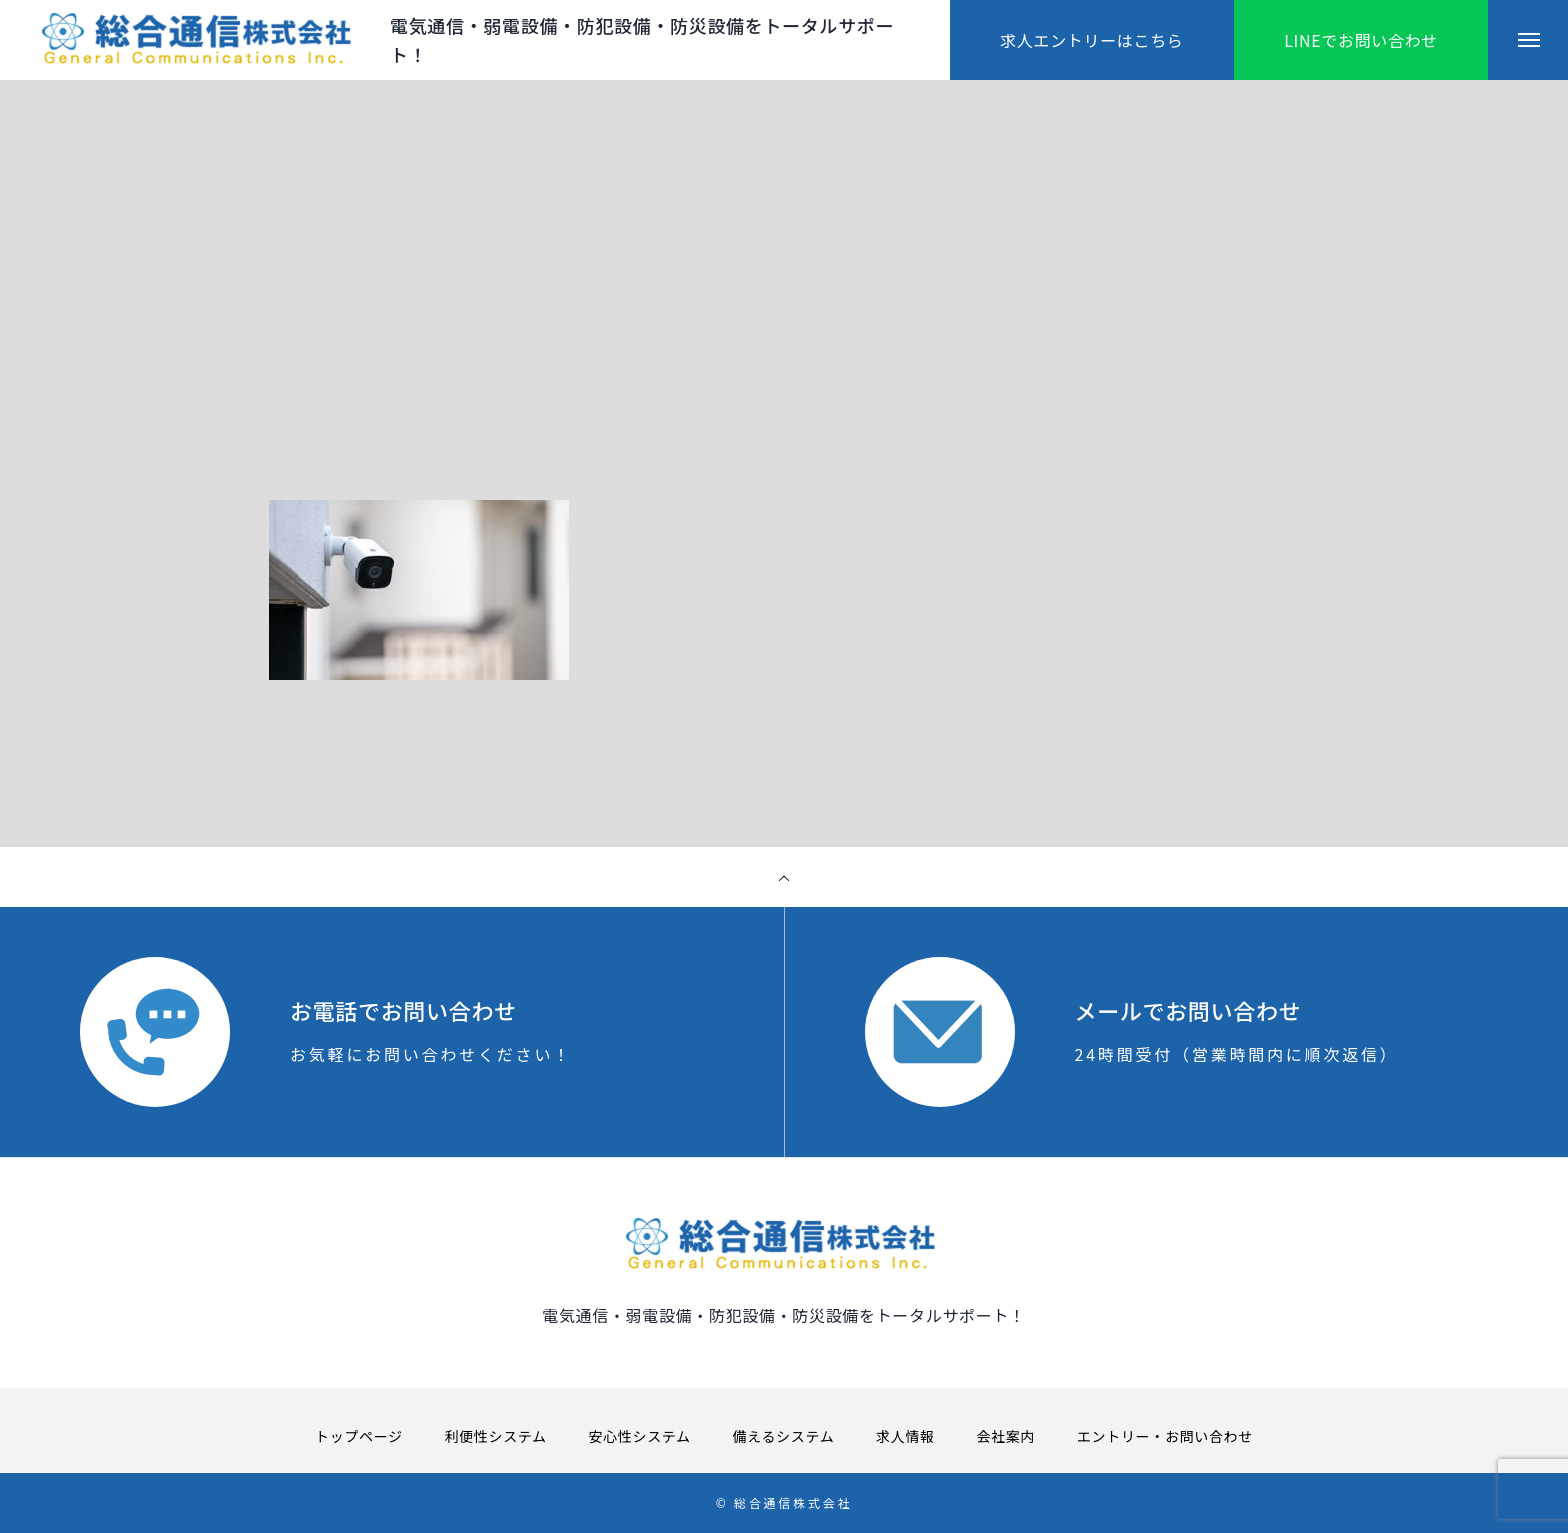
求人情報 (905, 1436)
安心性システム (640, 1436)
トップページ (359, 1436)
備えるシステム (784, 1436)
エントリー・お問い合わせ (1165, 1436)
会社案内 (1005, 1436)
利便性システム (496, 1436)
